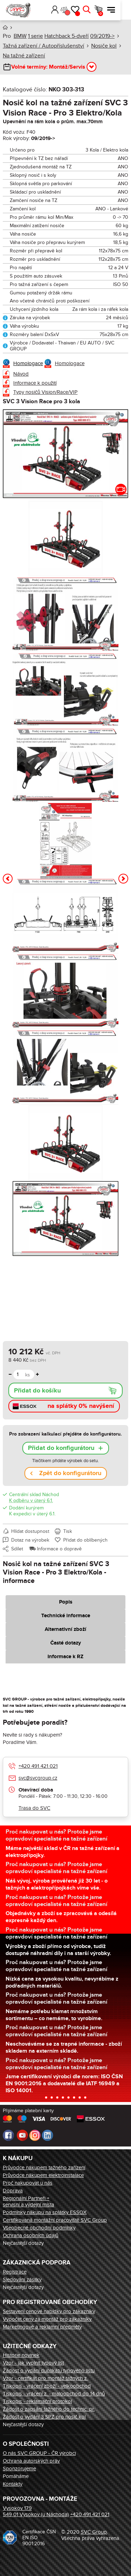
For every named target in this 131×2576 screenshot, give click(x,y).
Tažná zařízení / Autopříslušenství (43, 45)
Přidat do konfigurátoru (61, 1448)
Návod (21, 374)
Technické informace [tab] (65, 1615)
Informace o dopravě (59, 1549)
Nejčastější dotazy (23, 2243)
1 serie (35, 36)
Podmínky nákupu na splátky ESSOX (45, 2212)
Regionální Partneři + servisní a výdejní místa (28, 2201)
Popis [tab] (65, 1602)
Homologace (28, 363)
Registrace (15, 2272)
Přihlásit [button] (65, 10)
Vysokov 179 (17, 2508)
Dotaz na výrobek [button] (30, 1540)
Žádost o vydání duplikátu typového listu (49, 2370)
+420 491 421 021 (38, 1766)
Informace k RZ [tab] (65, 1656)
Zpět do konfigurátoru (70, 1473)
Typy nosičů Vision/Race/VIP (45, 392)
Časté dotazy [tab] (65, 1643)
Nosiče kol (104, 45)
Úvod (5, 27)
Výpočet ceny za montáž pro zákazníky (47, 2319)
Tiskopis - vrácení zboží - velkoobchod (47, 2386)
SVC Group (94, 2532)
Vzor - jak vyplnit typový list (33, 2363)
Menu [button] (121, 10)
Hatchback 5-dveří (66, 36)
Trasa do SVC (34, 1808)
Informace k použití (35, 383)
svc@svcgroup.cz (38, 1778)
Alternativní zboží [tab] (65, 1629)
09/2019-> (102, 36)
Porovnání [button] (77, 12)
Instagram (35, 2135)
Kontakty (12, 2484)
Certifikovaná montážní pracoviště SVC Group (55, 2220)
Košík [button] (111, 13)
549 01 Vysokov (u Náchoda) (36, 2514)
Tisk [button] (67, 1531)
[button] (55, 10)
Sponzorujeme (19, 2468)
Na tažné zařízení (24, 55)
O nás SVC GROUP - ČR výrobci (39, 2453)
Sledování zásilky (22, 2279)
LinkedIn (47, 2135)
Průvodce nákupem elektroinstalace (43, 2175)
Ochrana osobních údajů (30, 2235)
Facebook (8, 2135)
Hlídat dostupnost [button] (30, 1531)
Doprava (13, 2190)
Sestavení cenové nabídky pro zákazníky (49, 2311)
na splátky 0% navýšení (81, 1406)
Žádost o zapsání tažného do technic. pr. (49, 2409)
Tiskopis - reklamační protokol (37, 2401)
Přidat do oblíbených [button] (85, 1540)
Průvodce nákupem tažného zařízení (44, 2167)
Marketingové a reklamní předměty (42, 2327)
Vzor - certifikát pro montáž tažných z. (45, 2378)
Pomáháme (16, 2476)
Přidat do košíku (37, 1391)
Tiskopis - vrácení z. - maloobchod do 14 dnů (54, 2393)
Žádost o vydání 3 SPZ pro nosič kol (44, 2417)
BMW (20, 36)
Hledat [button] (97, 10)
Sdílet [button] (17, 1549)
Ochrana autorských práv (31, 2461)
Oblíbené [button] (88, 13)
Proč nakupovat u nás (27, 2183)
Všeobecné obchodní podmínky (39, 2228)
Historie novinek (21, 2355)
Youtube (22, 2135)
